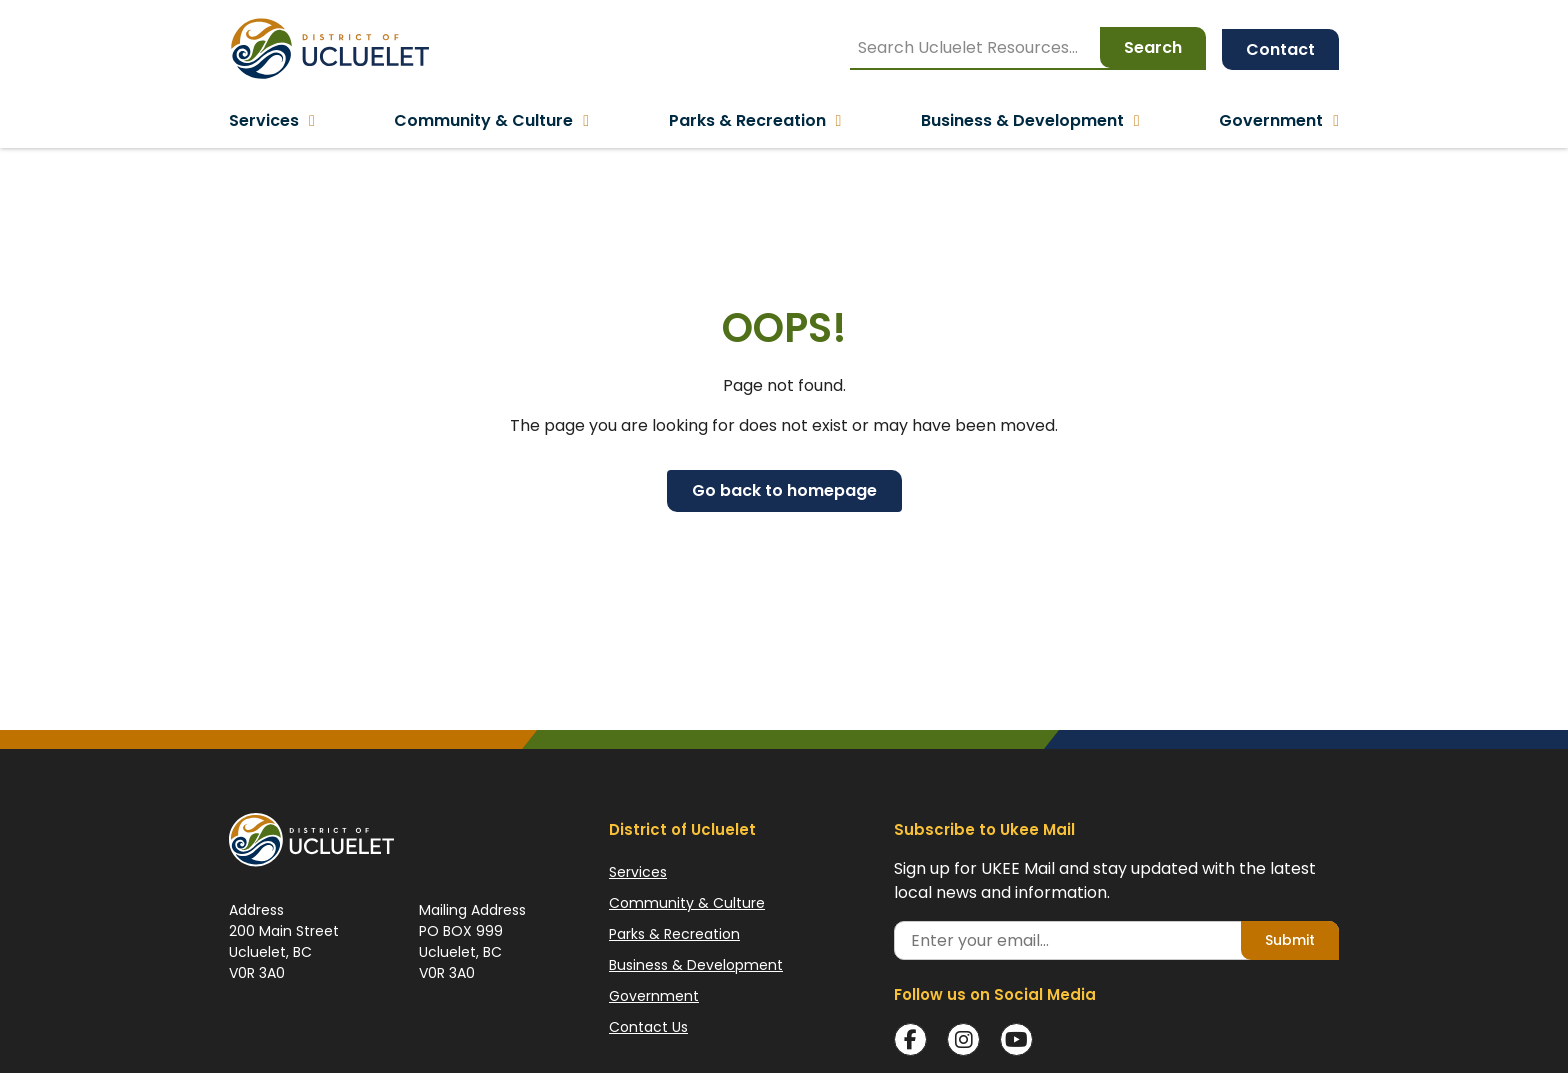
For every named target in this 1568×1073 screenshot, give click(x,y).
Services (638, 872)
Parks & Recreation (674, 934)
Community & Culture (687, 903)
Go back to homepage (784, 490)
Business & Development (696, 965)
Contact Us (648, 1027)
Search (1153, 47)
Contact (1280, 49)
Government (654, 996)
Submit (1290, 940)
